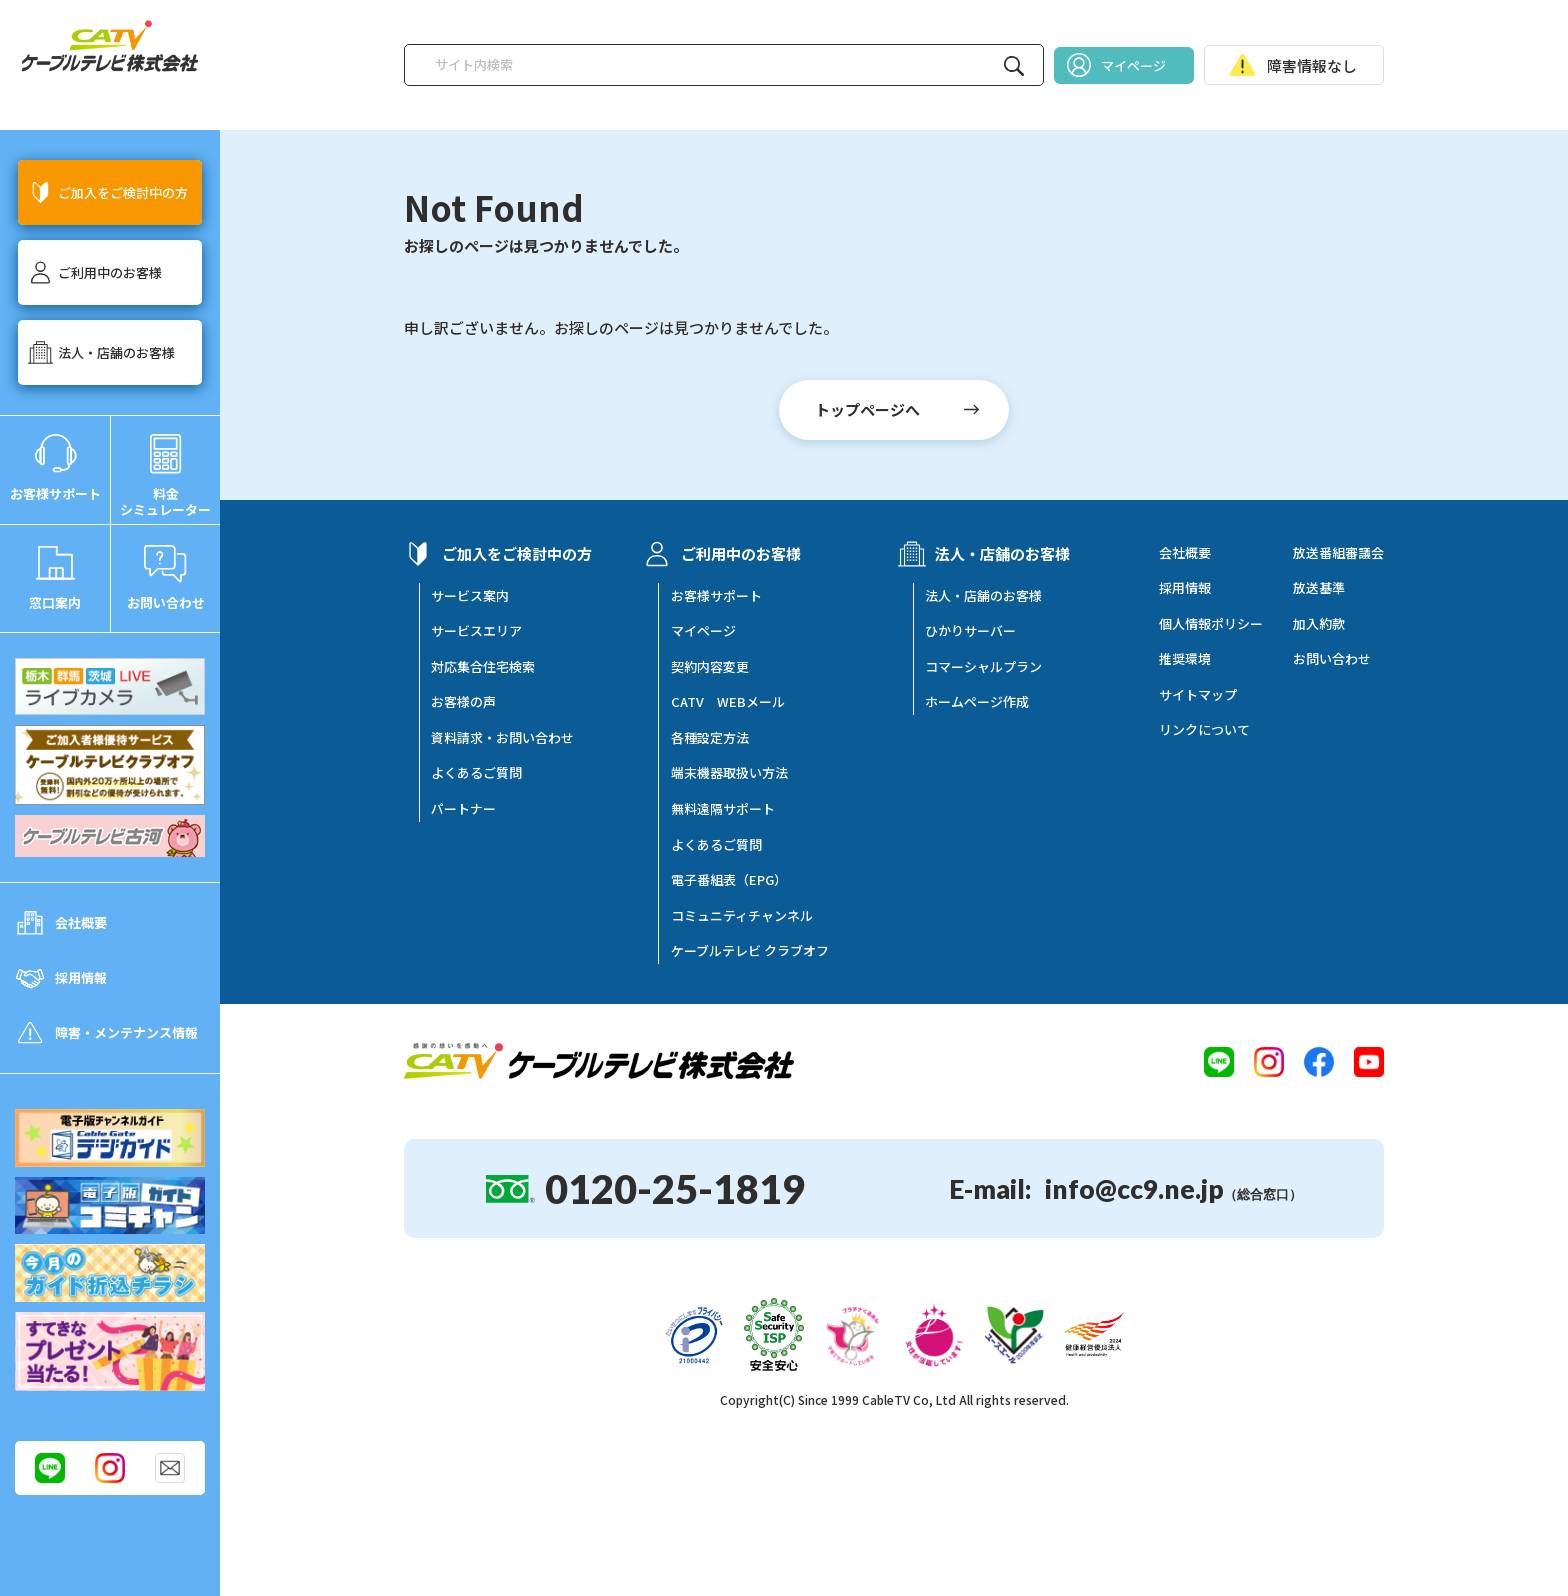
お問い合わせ (1332, 659)
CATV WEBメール (728, 702)
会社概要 (1185, 553)
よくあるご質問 (476, 773)
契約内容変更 (710, 667)
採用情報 (1185, 588)
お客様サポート (716, 596)
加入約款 (1319, 624)
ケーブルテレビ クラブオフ (750, 951)
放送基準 (1319, 588)
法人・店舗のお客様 (983, 596)
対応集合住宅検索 (483, 667)
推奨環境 (1185, 659)
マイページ (703, 631)
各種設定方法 (710, 738)
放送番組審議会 (1338, 553)
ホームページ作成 (977, 702)
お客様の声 (463, 702)
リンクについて (1204, 730)
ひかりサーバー (970, 631)
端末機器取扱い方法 (729, 773)
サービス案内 (470, 596)
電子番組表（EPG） (729, 880)
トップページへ (867, 409)
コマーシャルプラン (983, 667)
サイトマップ (1198, 695)
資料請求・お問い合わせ (502, 738)
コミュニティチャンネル (742, 916)
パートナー (463, 809)
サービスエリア (476, 631)
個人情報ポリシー (1211, 624)
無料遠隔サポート (723, 809)
